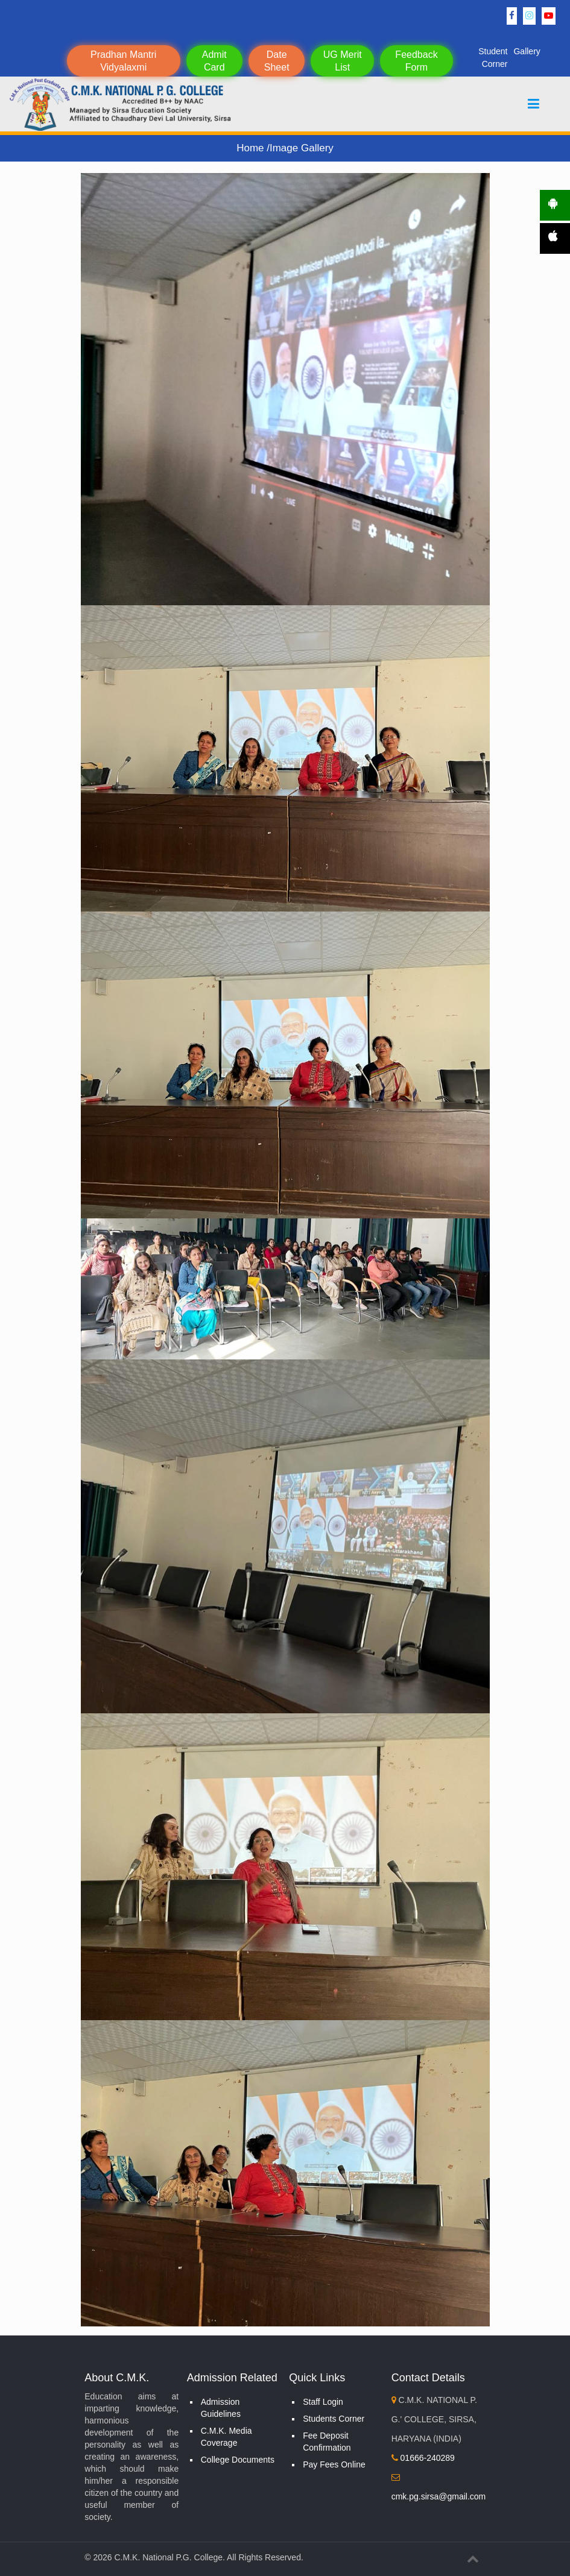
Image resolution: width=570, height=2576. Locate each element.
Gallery (526, 51)
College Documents (237, 2459)
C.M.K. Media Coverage (226, 2437)
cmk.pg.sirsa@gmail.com (438, 2496)
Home (251, 148)
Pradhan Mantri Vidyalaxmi (123, 60)
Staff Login (323, 2402)
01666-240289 (423, 2458)
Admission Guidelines (221, 2408)
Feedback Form (416, 60)
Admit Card (214, 60)
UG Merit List (342, 60)
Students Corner (333, 2418)
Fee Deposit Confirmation (326, 2441)
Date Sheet (277, 60)
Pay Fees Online (334, 2464)
